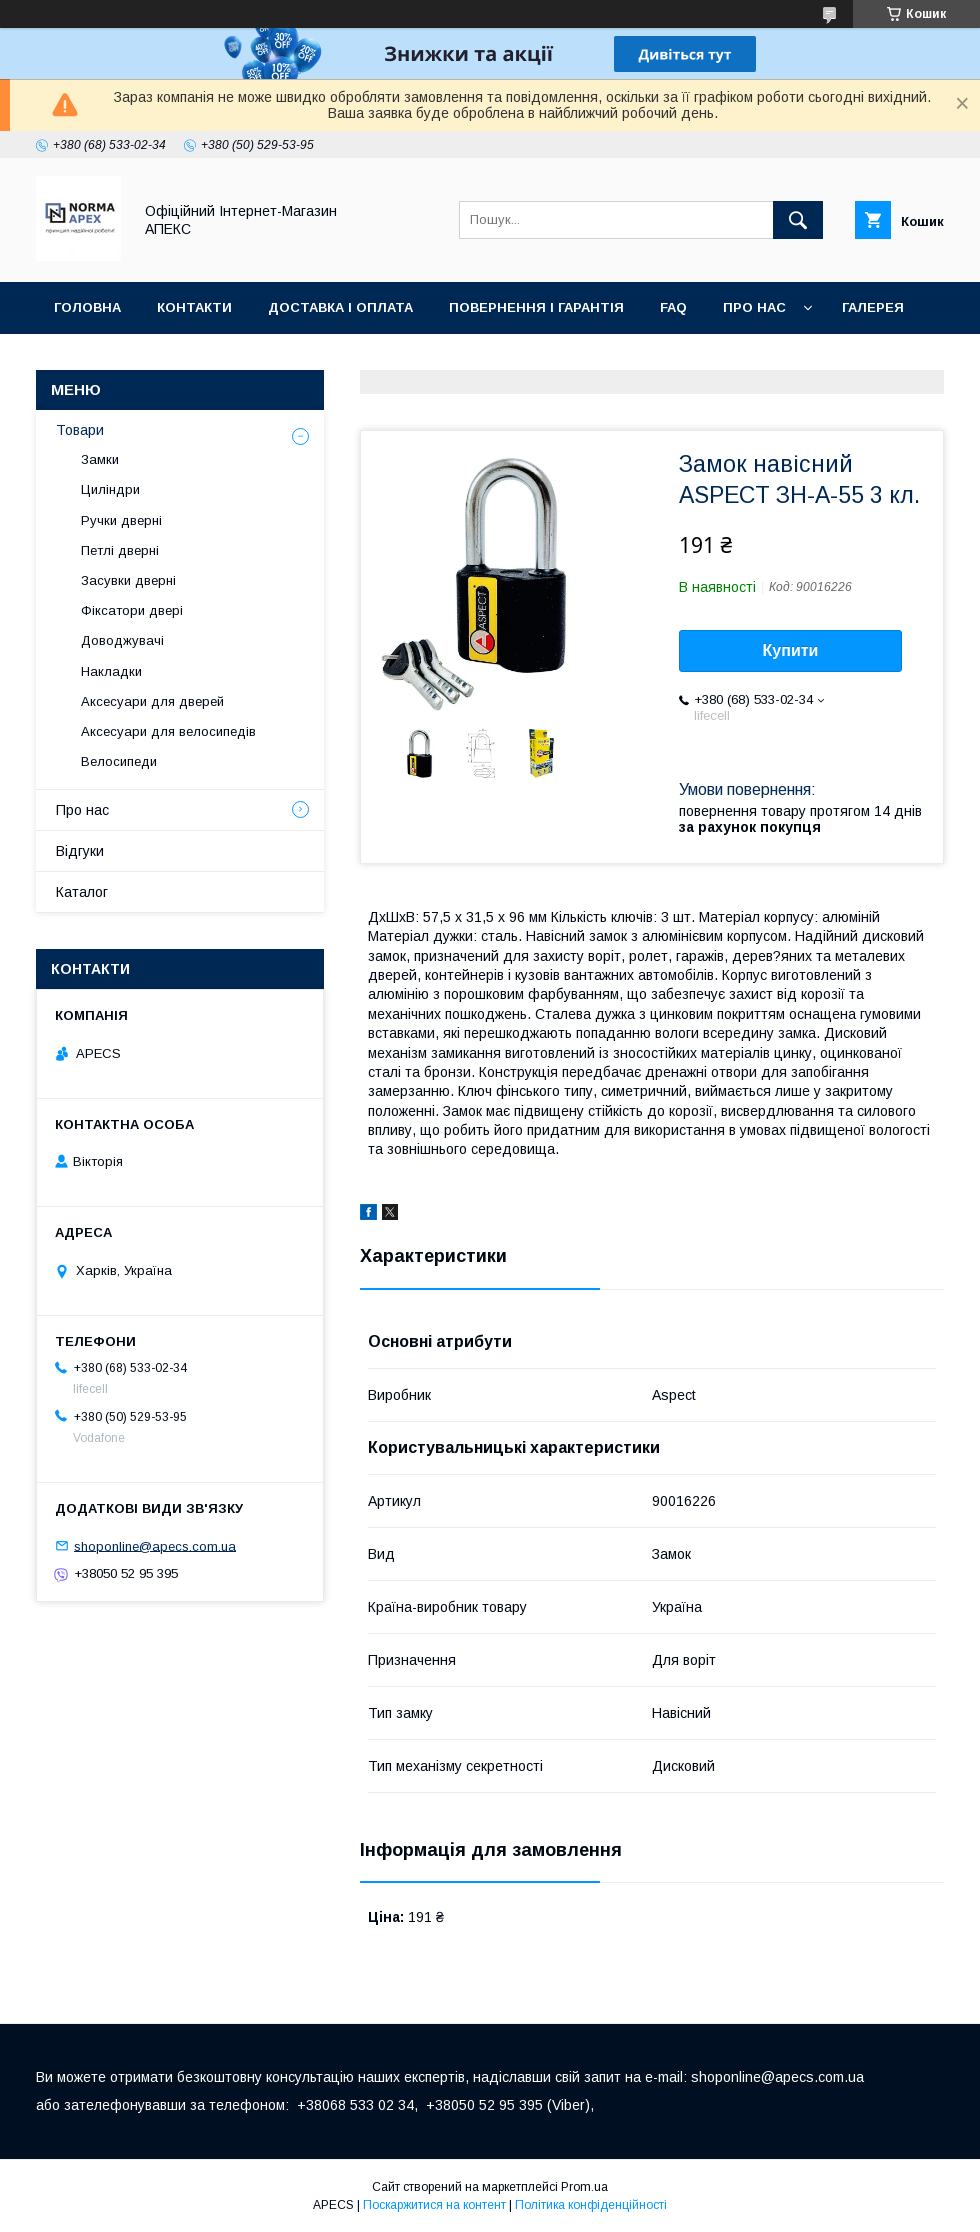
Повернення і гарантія (536, 307)
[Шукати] (798, 220)
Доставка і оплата (340, 307)
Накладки (111, 671)
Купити (791, 650)
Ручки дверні (121, 520)
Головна (87, 307)
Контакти (194, 307)
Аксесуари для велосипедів (168, 731)
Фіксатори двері (132, 610)
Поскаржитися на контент (434, 2205)
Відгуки (80, 851)
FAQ (673, 307)
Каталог (82, 892)
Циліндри (110, 489)
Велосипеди (119, 761)
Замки (100, 459)
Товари (80, 430)
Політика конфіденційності (591, 2205)
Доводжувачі (122, 640)
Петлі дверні (120, 550)
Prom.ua (584, 2187)
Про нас (754, 307)
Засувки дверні (128, 580)
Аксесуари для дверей (152, 701)
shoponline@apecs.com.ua (155, 1545)
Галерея (873, 307)
